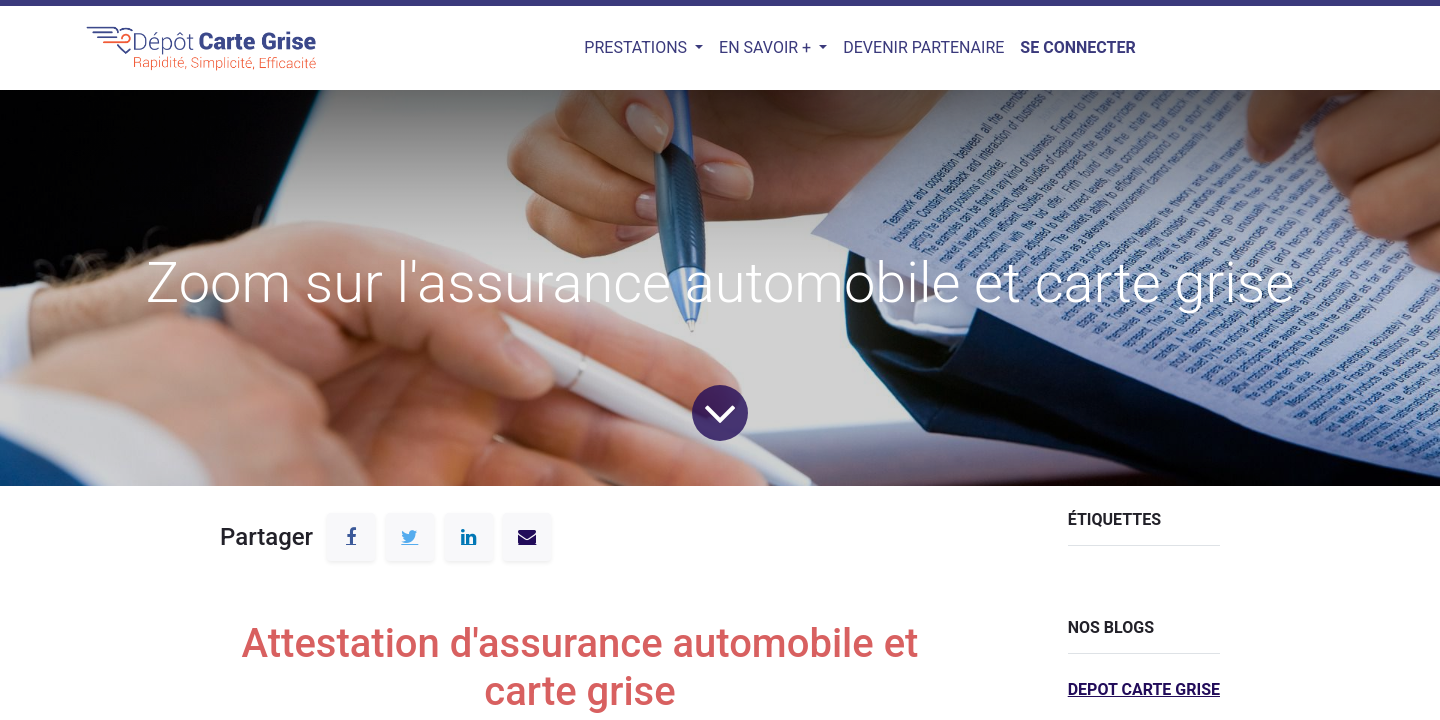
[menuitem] (923, 48)
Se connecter (1077, 47)
